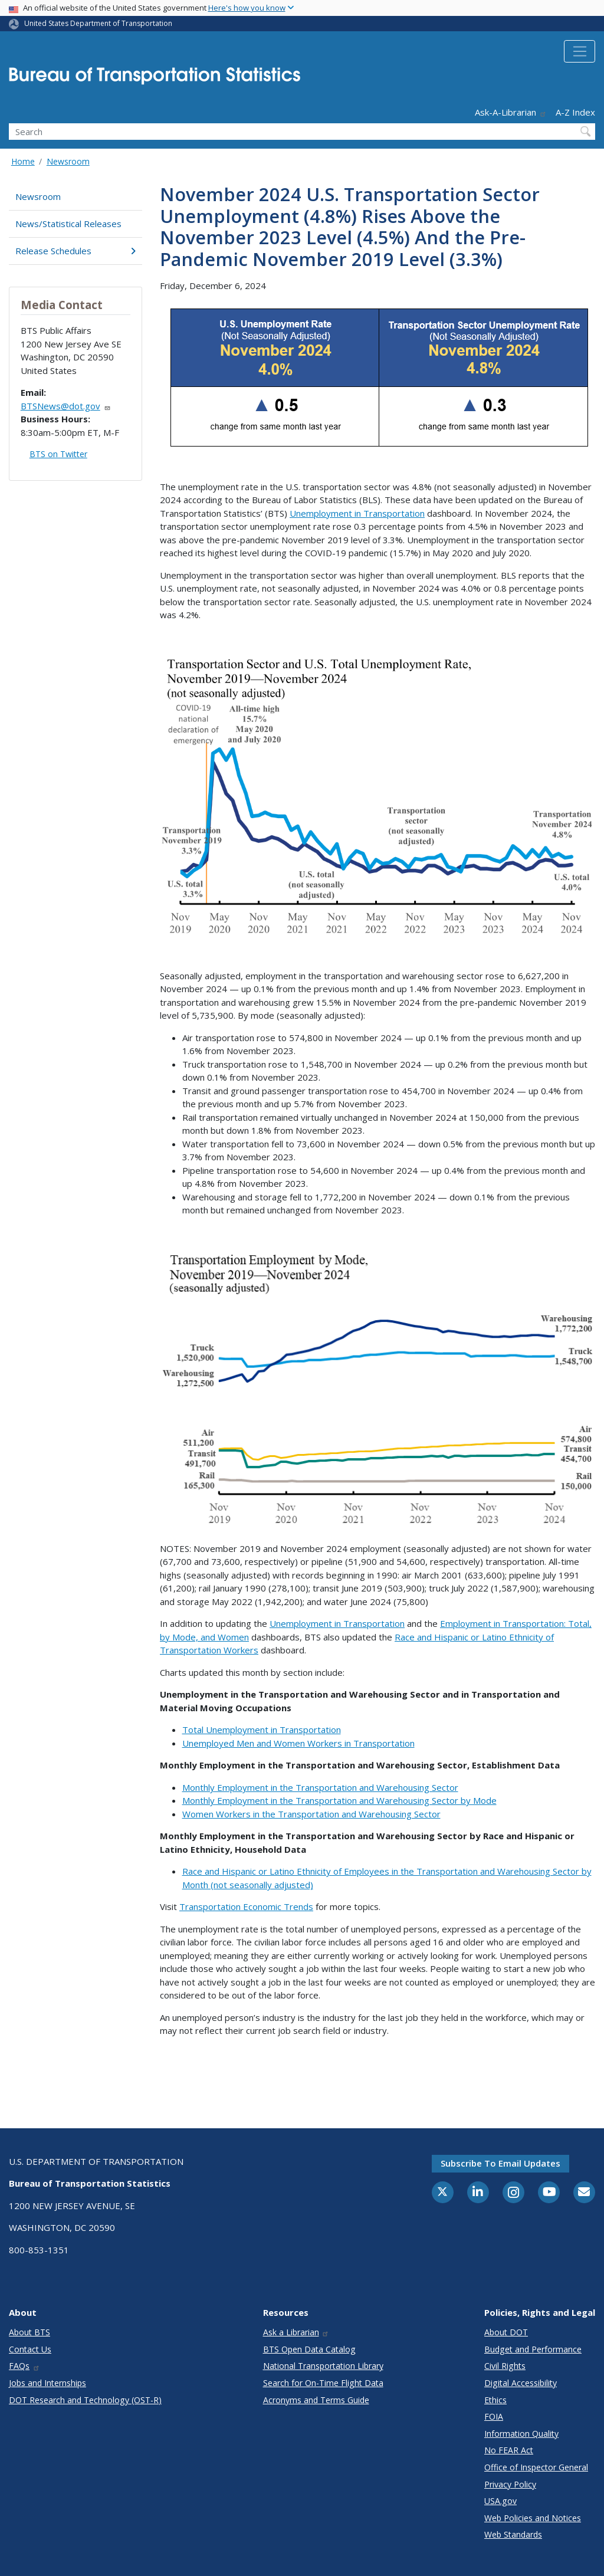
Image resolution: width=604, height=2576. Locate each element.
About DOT (506, 2332)
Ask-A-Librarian (511, 112)
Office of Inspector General (536, 2467)
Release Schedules (75, 251)
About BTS (29, 2332)
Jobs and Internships (47, 2382)
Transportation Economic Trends (246, 1906)
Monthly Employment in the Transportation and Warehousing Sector (320, 1787)
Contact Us (30, 2349)
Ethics (495, 2400)
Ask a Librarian (296, 2332)
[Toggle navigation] (579, 51)
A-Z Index (575, 112)
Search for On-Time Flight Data (323, 2382)
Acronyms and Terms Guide (316, 2400)
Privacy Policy (510, 2484)
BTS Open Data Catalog (309, 2349)
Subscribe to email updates (500, 2163)
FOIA (493, 2416)
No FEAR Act (508, 2450)
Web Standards (513, 2534)
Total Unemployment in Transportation (261, 1729)
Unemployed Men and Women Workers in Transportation (298, 1743)
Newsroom (68, 161)
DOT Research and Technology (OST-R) (85, 2400)
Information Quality (521, 2433)
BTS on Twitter (58, 454)
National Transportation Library (323, 2365)
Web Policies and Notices (532, 2518)
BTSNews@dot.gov (66, 406)
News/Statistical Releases (68, 223)
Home (23, 161)
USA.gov (500, 2500)
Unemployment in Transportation (357, 513)
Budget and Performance (533, 2349)
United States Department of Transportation (98, 23)
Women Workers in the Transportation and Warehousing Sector (311, 1814)
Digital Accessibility (520, 2382)
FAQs (24, 2365)
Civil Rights (505, 2365)
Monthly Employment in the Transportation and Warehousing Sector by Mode (339, 1800)
